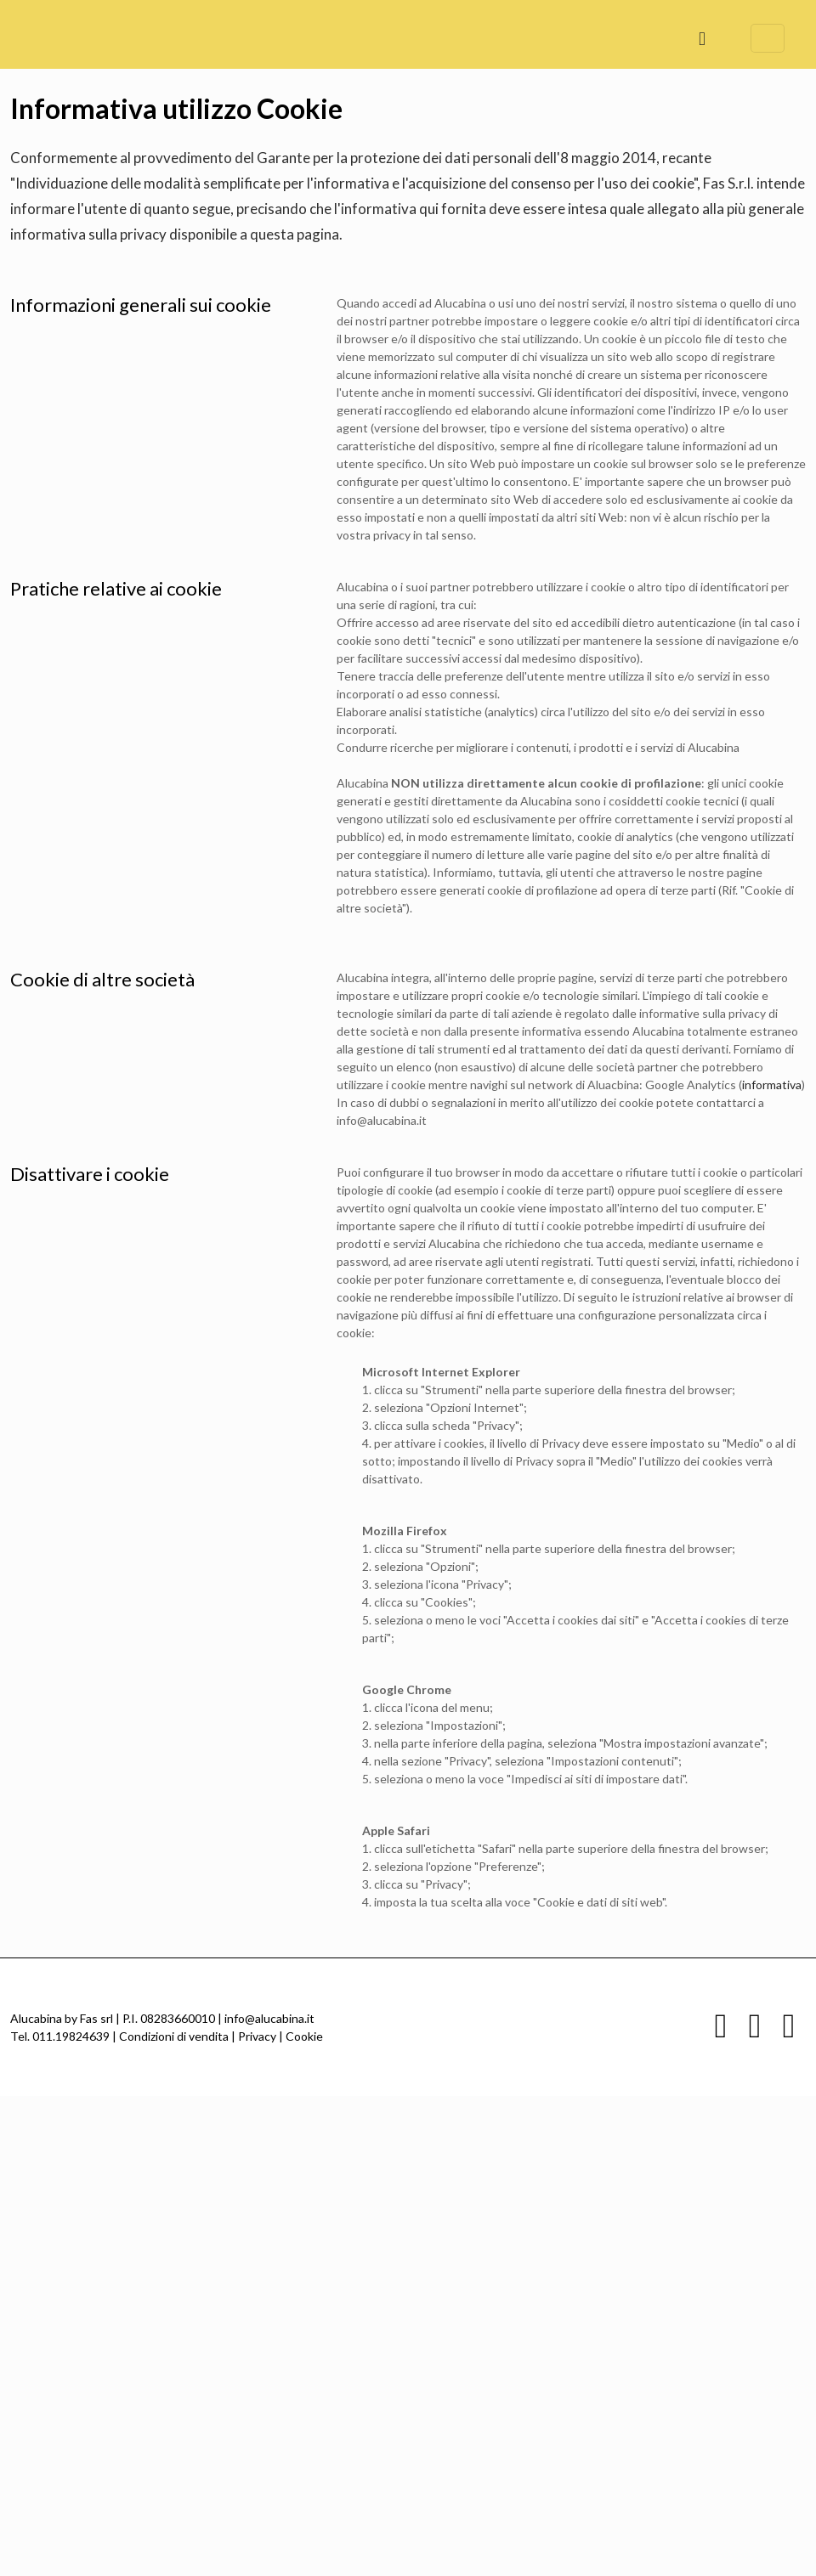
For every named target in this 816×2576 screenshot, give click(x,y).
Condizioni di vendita (174, 2036)
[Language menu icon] (768, 38)
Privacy (257, 2036)
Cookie (304, 2036)
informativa (772, 1084)
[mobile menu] (702, 38)
